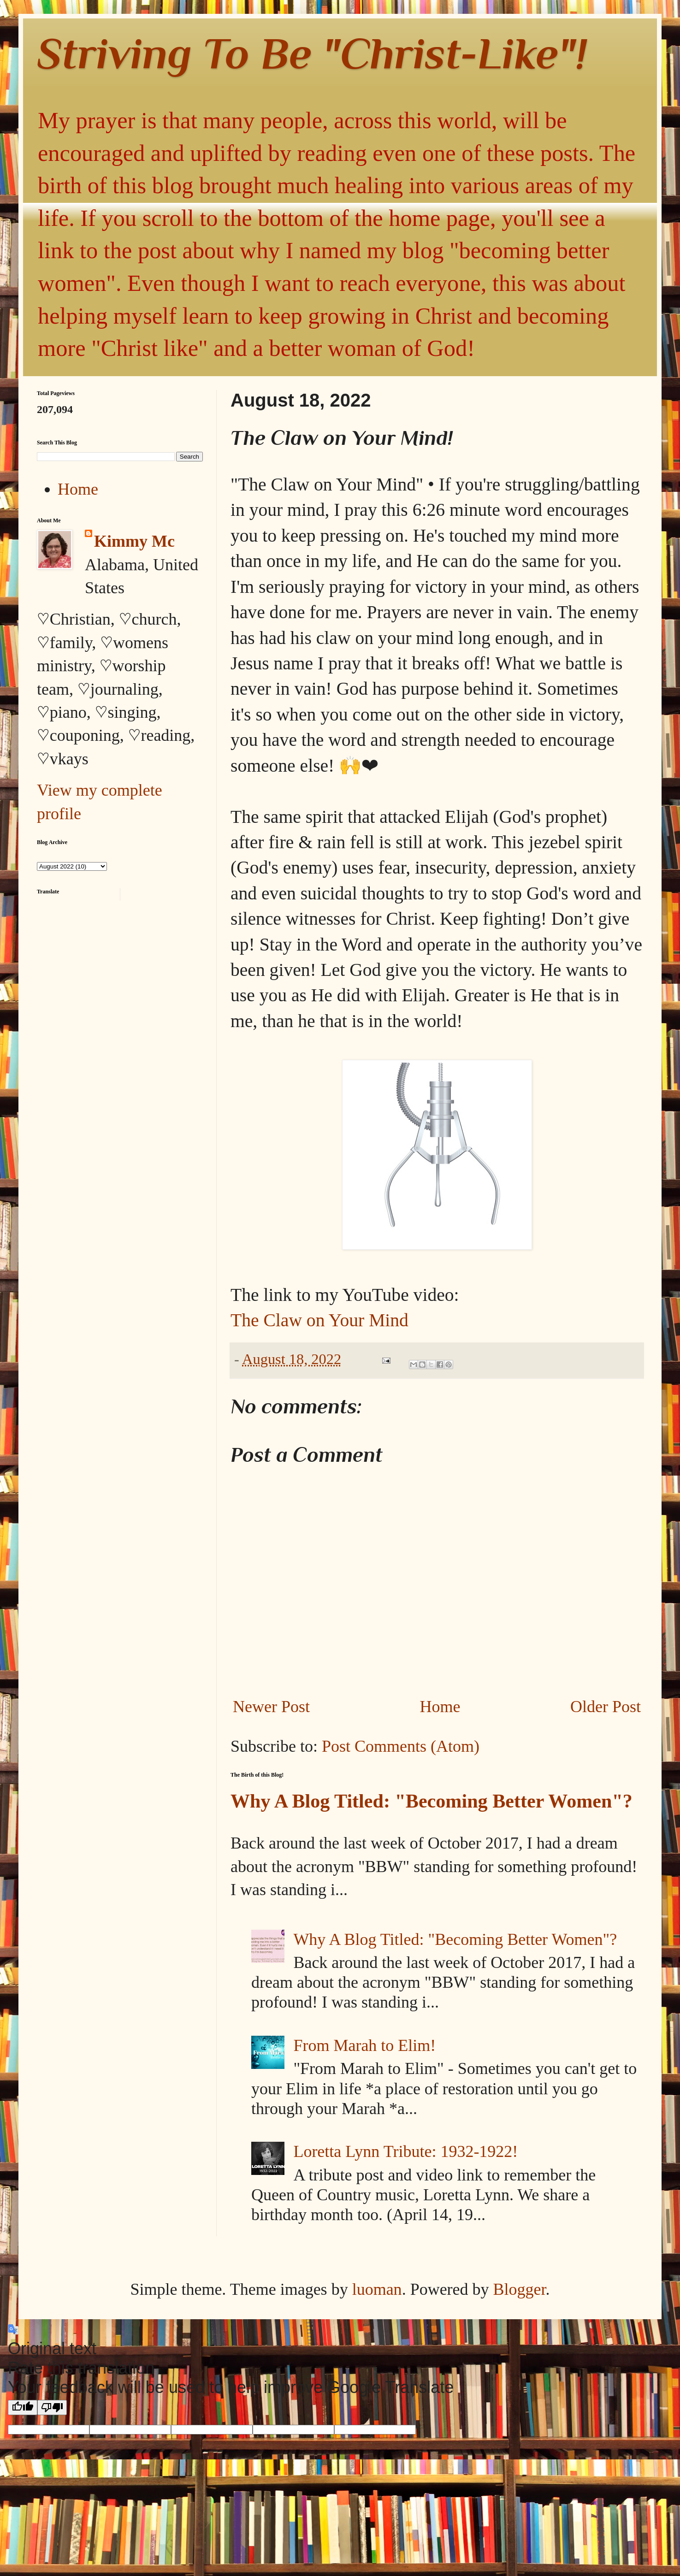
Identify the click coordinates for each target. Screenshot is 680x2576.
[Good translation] (22, 2407)
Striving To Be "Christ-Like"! (312, 53)
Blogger (519, 2289)
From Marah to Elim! (364, 2045)
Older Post (605, 1706)
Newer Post (271, 1706)
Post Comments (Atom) (400, 1746)
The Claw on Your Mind (319, 1320)
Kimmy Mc (134, 541)
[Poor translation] (52, 2407)
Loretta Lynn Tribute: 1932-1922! (405, 2151)
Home (440, 1706)
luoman (377, 2289)
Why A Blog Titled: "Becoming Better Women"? (432, 1801)
